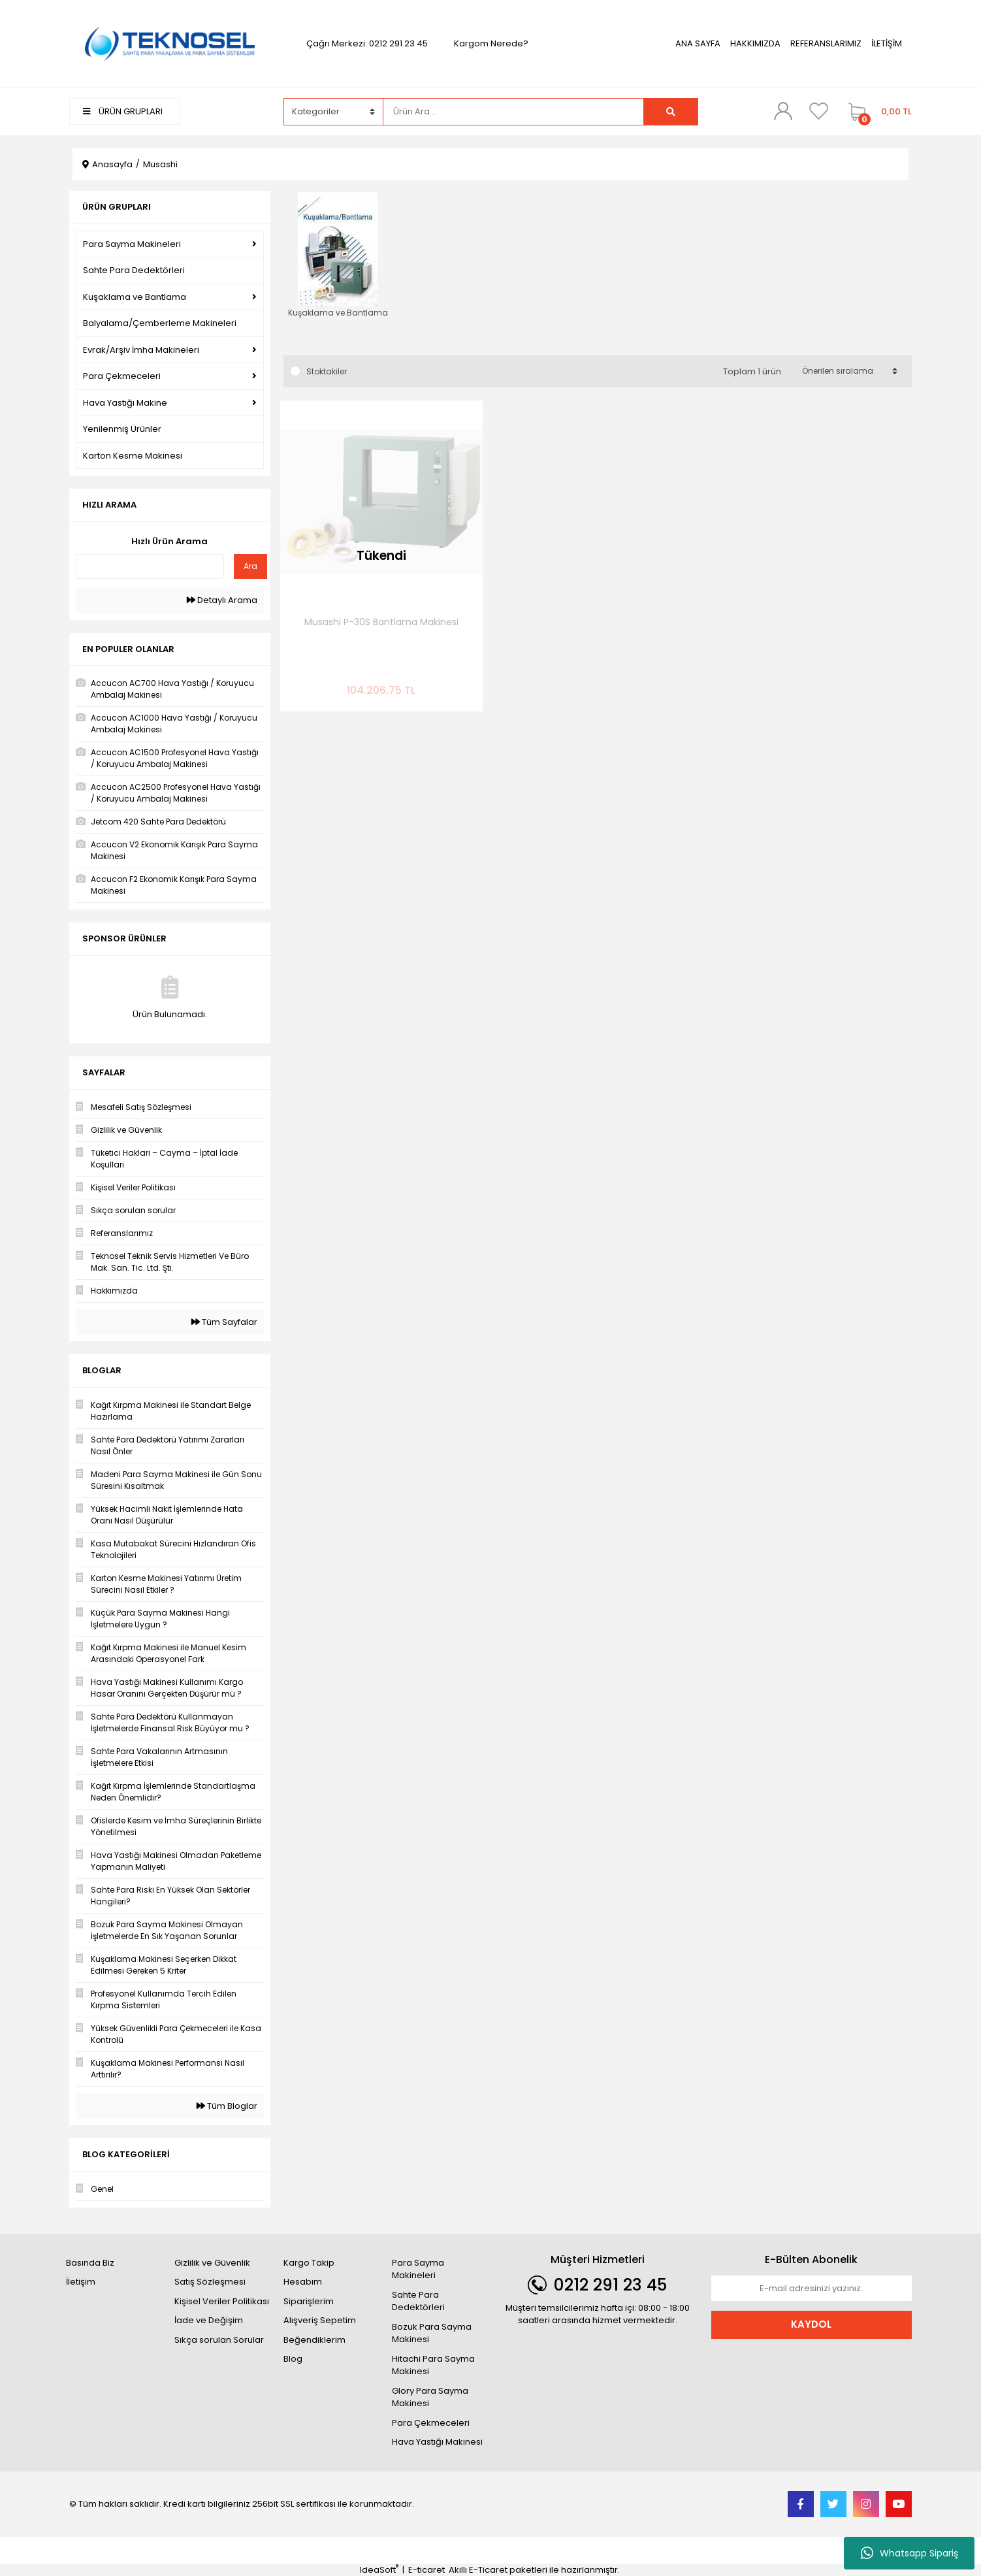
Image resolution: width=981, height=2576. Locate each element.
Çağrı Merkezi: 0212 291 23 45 (367, 43)
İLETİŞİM (886, 43)
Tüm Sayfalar (224, 1322)
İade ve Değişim (208, 2320)
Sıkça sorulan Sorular (219, 2340)
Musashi (160, 164)
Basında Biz (90, 2263)
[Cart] (877, 111)
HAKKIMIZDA (755, 43)
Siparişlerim (308, 2301)
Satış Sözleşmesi (210, 2281)
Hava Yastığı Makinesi (437, 2442)
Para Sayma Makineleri (418, 2269)
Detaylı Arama (222, 600)
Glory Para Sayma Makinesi (430, 2397)
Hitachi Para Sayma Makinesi (433, 2365)
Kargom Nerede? (491, 43)
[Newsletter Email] (811, 2288)
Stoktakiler (326, 371)
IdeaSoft (379, 2570)
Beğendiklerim (314, 2340)
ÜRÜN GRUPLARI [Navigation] (123, 111)
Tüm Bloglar (227, 2106)
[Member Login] (783, 111)
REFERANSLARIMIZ (825, 43)
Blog (292, 2359)
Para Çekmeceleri (431, 2423)
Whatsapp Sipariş (909, 2553)
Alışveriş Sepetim (319, 2320)
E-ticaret (426, 2570)
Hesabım (302, 2281)
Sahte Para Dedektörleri (418, 2301)
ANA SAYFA (697, 43)
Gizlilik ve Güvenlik (212, 2263)
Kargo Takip (308, 2263)
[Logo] (169, 43)
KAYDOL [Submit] (811, 2324)
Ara (250, 566)
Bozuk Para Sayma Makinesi (432, 2333)
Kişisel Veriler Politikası (221, 2301)
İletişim (80, 2281)
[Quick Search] (150, 566)
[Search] (513, 112)
